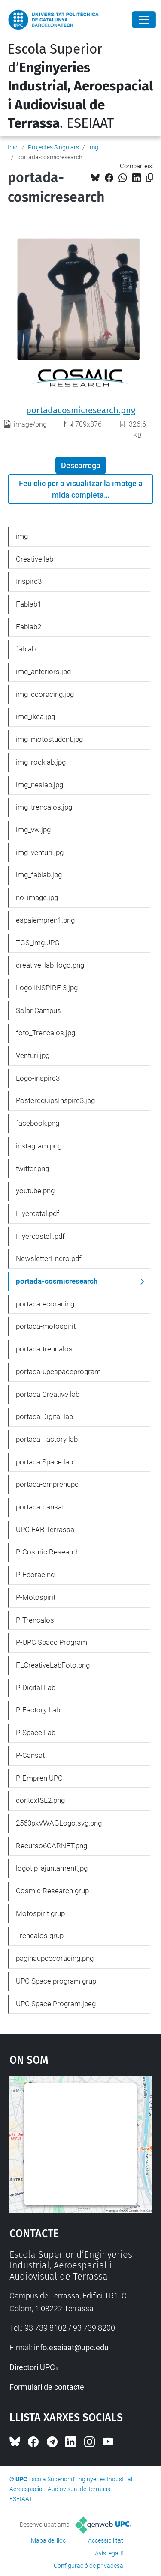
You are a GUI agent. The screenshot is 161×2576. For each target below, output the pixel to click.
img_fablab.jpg (39, 874)
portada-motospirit (46, 1326)
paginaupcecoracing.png (55, 1958)
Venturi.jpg (32, 1055)
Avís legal (107, 2553)
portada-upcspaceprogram (58, 1371)
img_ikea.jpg (35, 716)
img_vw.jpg (33, 829)
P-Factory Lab (38, 1710)
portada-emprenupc (47, 1484)
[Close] (144, 19)
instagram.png (38, 1146)
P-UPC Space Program (51, 1642)
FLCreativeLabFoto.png (53, 1665)
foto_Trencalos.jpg (45, 1032)
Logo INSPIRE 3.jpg (47, 987)
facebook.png (37, 1123)
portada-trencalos (44, 1349)
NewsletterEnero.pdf (49, 1258)
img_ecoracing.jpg (45, 694)
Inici (13, 147)
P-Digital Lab (35, 1687)
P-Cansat (30, 1755)
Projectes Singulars (53, 147)
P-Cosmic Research (47, 1552)
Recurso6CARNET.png (51, 1845)
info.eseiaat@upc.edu (71, 2347)
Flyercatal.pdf (37, 1213)
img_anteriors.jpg (43, 671)
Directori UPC (32, 2367)
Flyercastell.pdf (40, 1236)
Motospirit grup (40, 1913)
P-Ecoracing (35, 1574)
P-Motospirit (35, 1597)
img (93, 147)
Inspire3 (29, 581)
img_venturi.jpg (40, 852)
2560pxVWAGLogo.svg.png (59, 1823)
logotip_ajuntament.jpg (52, 1868)
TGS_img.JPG (38, 942)
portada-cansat (40, 1507)
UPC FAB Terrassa (45, 1529)
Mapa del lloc (48, 2540)
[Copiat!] (149, 178)
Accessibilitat (105, 2540)
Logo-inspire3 (38, 1078)
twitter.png (32, 1168)
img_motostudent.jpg (49, 739)
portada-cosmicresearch (57, 1281)
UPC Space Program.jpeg (56, 2003)
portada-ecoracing (45, 1304)
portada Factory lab (47, 1439)
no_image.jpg (37, 897)
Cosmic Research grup (52, 1890)
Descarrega (80, 465)
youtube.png (35, 1190)
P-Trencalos (35, 1620)
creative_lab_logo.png (50, 965)
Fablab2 (28, 626)
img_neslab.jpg (39, 784)
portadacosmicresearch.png (80, 410)
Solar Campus (38, 1010)
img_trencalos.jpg (44, 807)
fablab (26, 649)
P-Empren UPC (39, 1778)
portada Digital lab (44, 1416)
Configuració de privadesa (88, 2565)
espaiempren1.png (45, 920)
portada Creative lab (47, 1394)
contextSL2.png (40, 1800)
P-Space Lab (35, 1732)
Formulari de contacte (46, 2386)
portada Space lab (44, 1462)
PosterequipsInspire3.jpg (55, 1100)
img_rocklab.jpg (41, 762)
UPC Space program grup (56, 1981)
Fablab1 (28, 604)
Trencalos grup (40, 1935)
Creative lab (34, 559)
